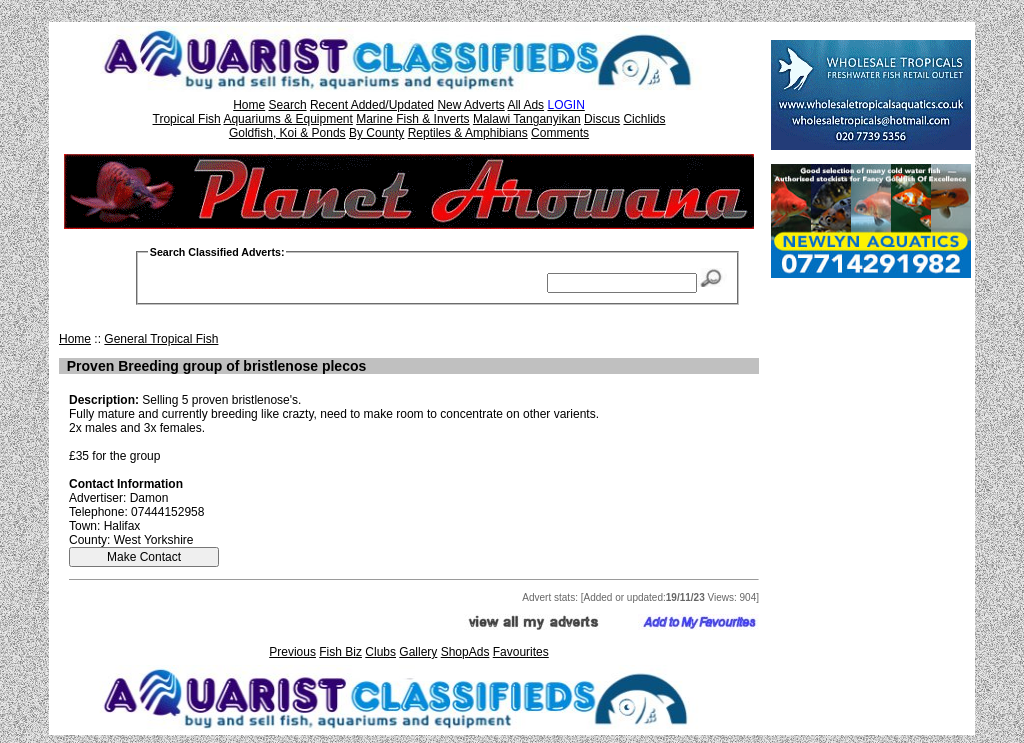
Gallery (418, 652)
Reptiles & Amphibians (468, 133)
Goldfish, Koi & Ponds (287, 133)
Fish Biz (340, 652)
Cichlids (644, 119)
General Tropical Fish (161, 339)
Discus (602, 119)
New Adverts (470, 105)
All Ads (525, 105)
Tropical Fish (187, 119)
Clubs (380, 652)
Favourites (521, 652)
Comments (560, 133)
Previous (292, 652)
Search (288, 105)
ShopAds (465, 652)
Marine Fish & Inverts (412, 119)
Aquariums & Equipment (287, 119)
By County (376, 133)
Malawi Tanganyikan (527, 119)
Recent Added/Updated (372, 105)
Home (249, 105)
